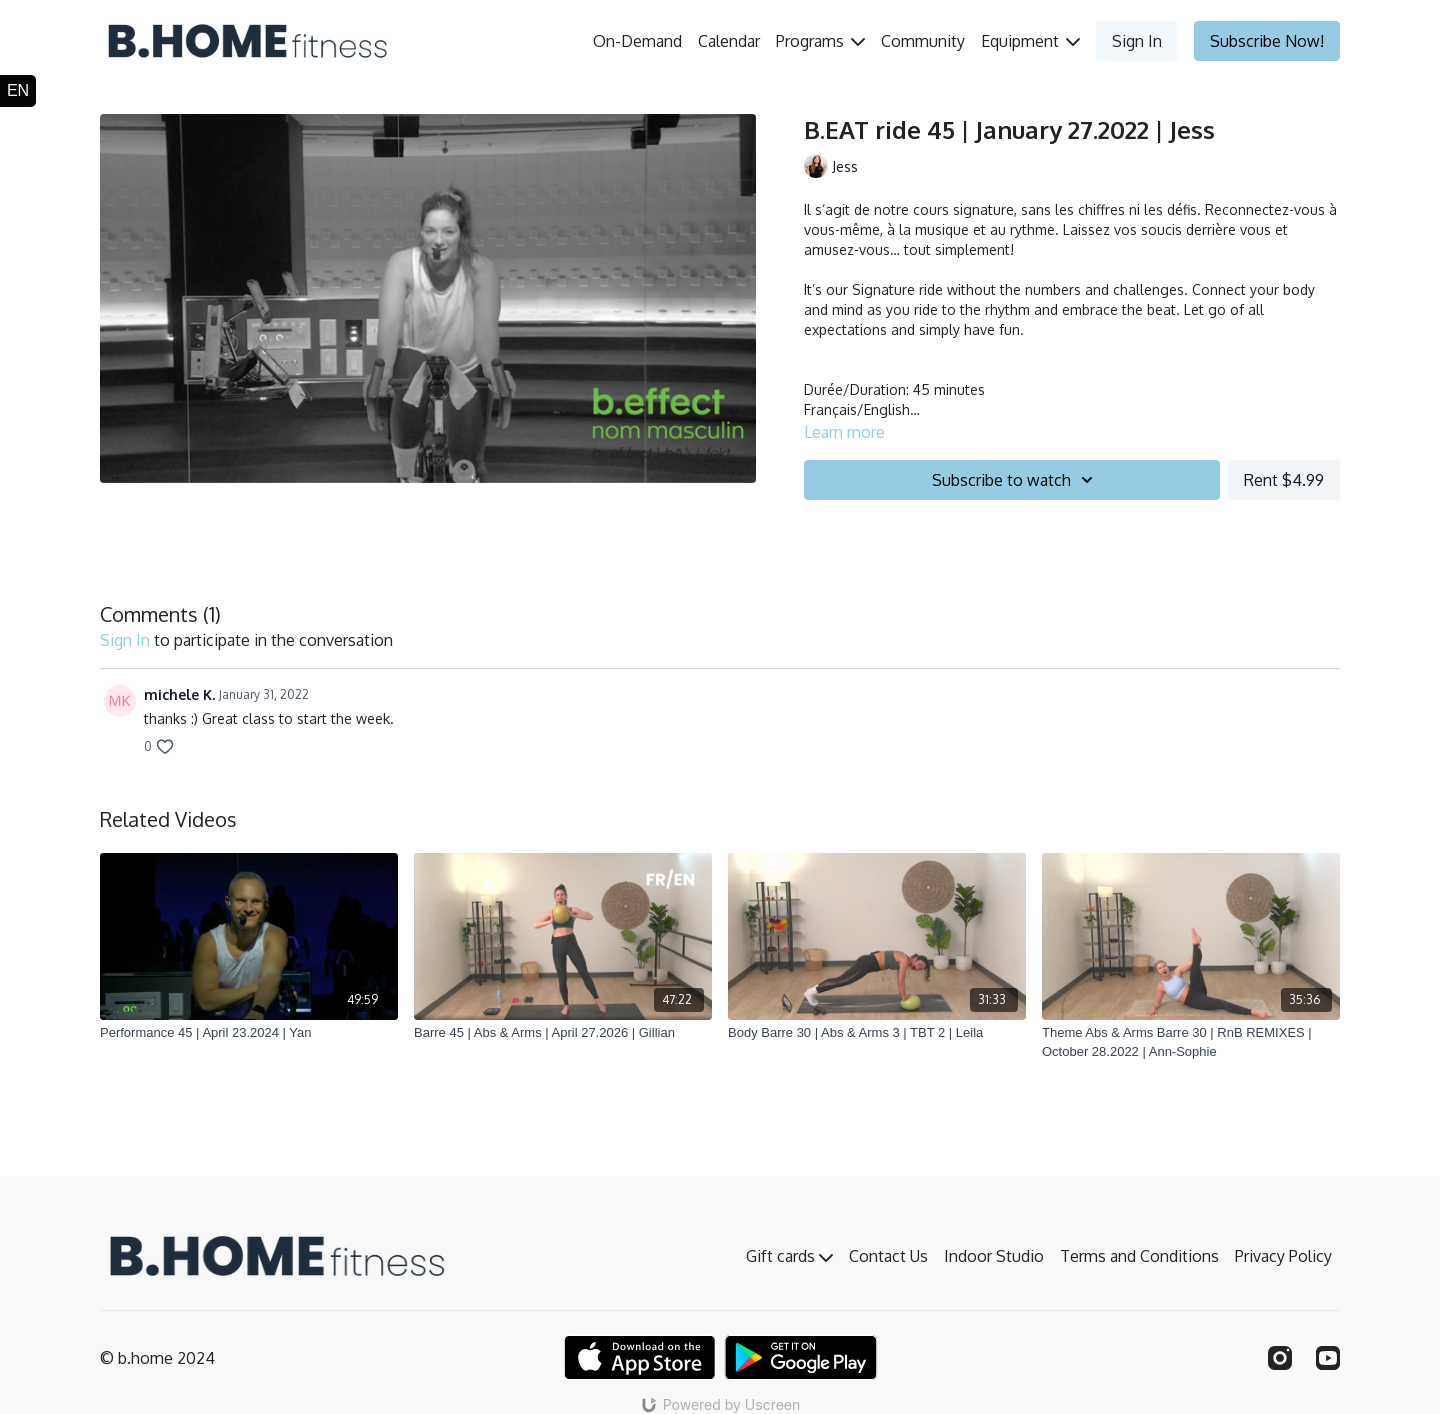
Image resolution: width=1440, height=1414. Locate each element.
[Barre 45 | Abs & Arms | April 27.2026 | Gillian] (563, 1033)
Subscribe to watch (1015, 480)
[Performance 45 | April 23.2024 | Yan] (249, 1033)
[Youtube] (1328, 1358)
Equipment (1030, 41)
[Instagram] (1280, 1358)
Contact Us (888, 1256)
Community (923, 41)
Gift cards (789, 1256)
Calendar (729, 41)
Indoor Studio (994, 1256)
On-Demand (637, 41)
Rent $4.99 (1284, 480)
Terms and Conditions (1139, 1256)
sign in (125, 640)
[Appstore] (639, 1357)
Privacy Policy (1283, 1256)
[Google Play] (801, 1357)
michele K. (179, 694)
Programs (820, 41)
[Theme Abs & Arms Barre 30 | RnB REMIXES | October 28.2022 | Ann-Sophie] (1191, 1042)
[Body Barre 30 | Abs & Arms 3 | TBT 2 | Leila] (877, 1033)
